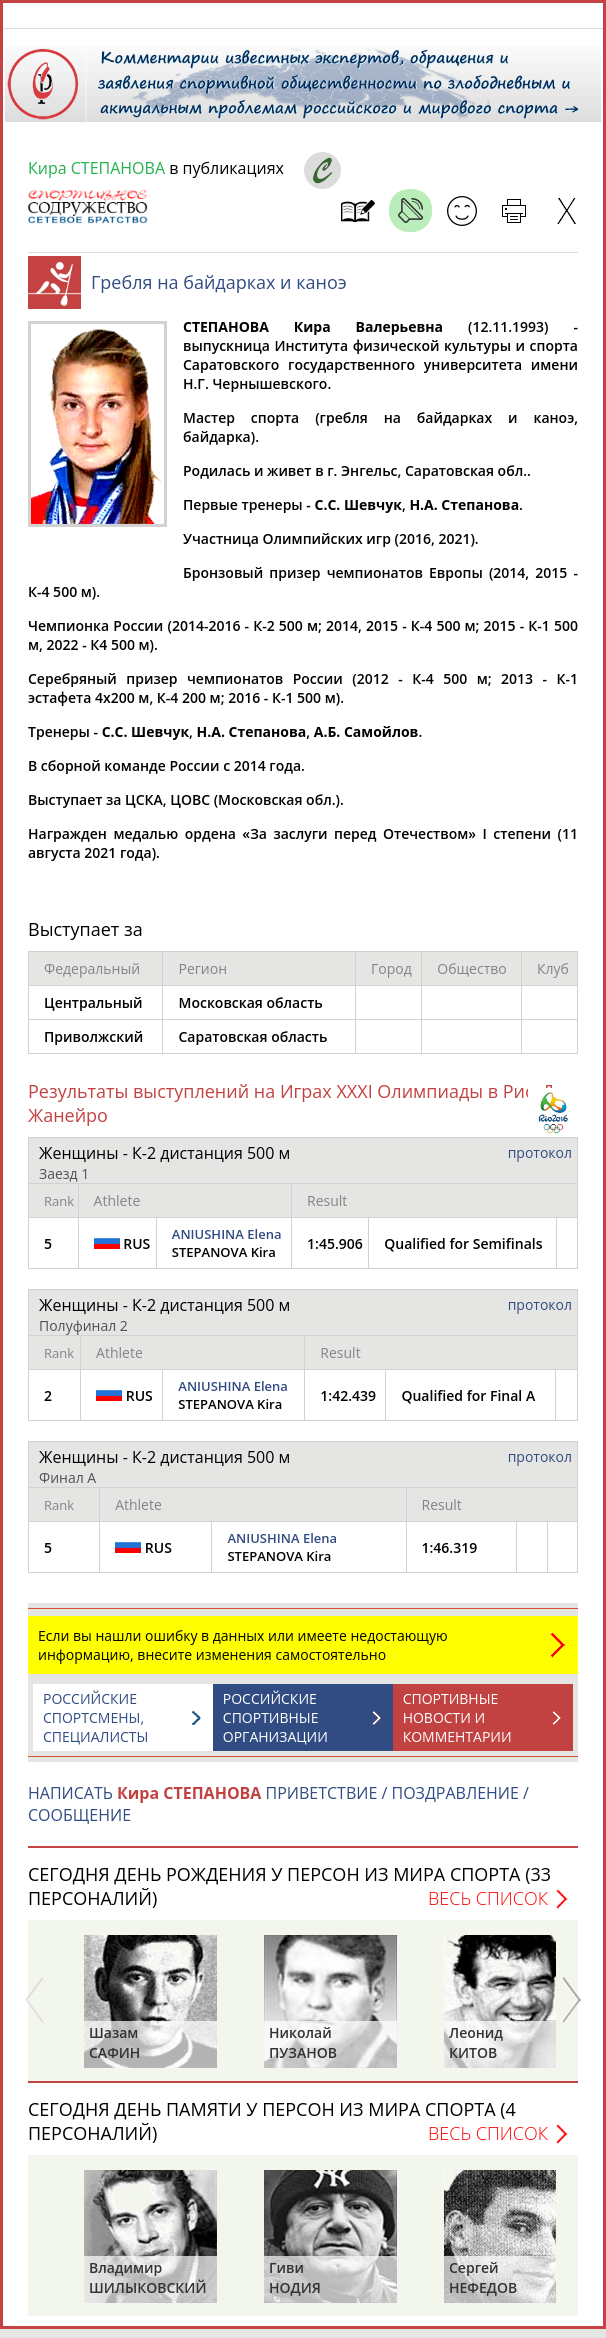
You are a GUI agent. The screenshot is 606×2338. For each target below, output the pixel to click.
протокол (540, 1162)
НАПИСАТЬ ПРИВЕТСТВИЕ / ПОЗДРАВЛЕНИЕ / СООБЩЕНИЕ (278, 1814)
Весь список (488, 1908)
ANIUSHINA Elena (227, 1244)
